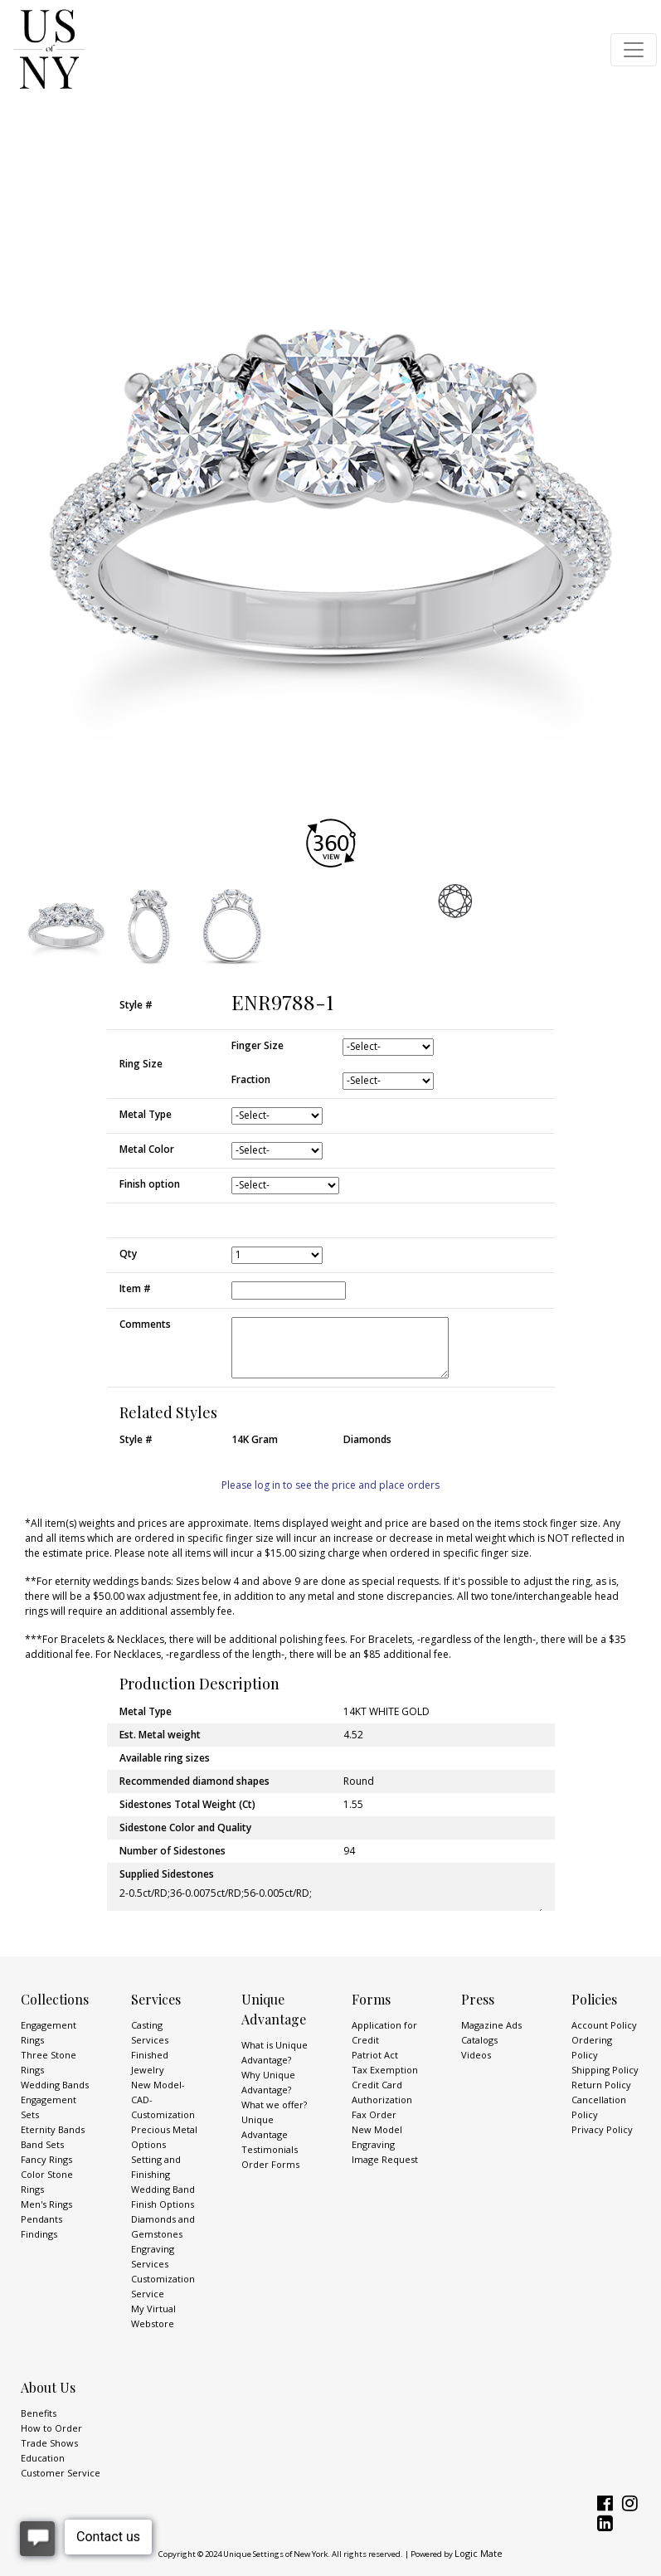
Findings (39, 2234)
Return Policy (601, 2084)
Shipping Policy (605, 2069)
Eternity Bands (53, 2129)
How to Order (51, 2428)
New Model (377, 2129)
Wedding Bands (55, 2084)
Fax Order (374, 2114)
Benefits (38, 2413)
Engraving (373, 2144)
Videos (476, 2055)
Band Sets (42, 2144)
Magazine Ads (491, 2025)
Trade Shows (49, 2443)
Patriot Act (375, 2055)
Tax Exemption (385, 2069)
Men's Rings (46, 2204)
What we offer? (274, 2104)
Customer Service (60, 2473)
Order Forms (270, 2164)
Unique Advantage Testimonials (269, 2134)
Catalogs (479, 2040)
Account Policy (604, 2025)
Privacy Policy (602, 2129)
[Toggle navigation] (633, 49)
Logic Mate (478, 2553)
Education (43, 2458)
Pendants (41, 2219)
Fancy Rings (46, 2159)
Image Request (385, 2159)
